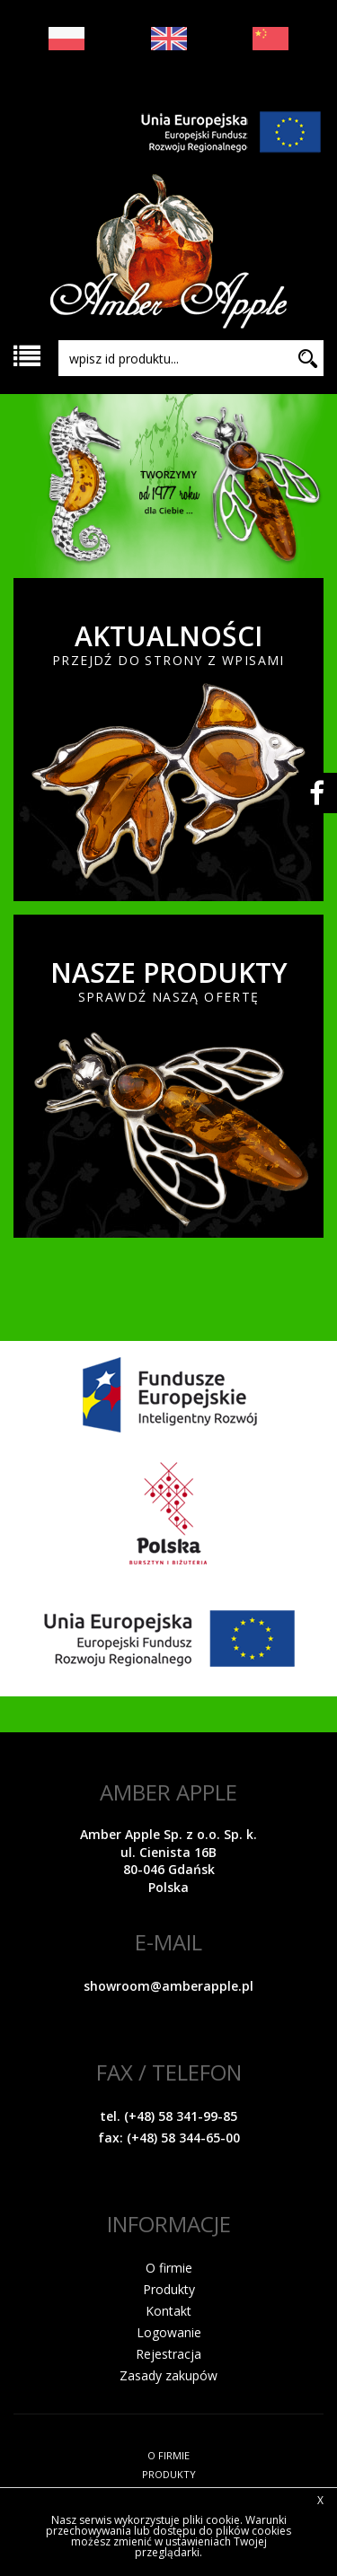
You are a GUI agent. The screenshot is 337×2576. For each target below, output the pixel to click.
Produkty (169, 2289)
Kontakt (168, 2310)
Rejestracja (168, 2353)
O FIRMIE (168, 2455)
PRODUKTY (169, 2474)
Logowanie (169, 2332)
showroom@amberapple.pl (168, 1985)
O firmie (169, 2267)
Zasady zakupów (168, 2375)
